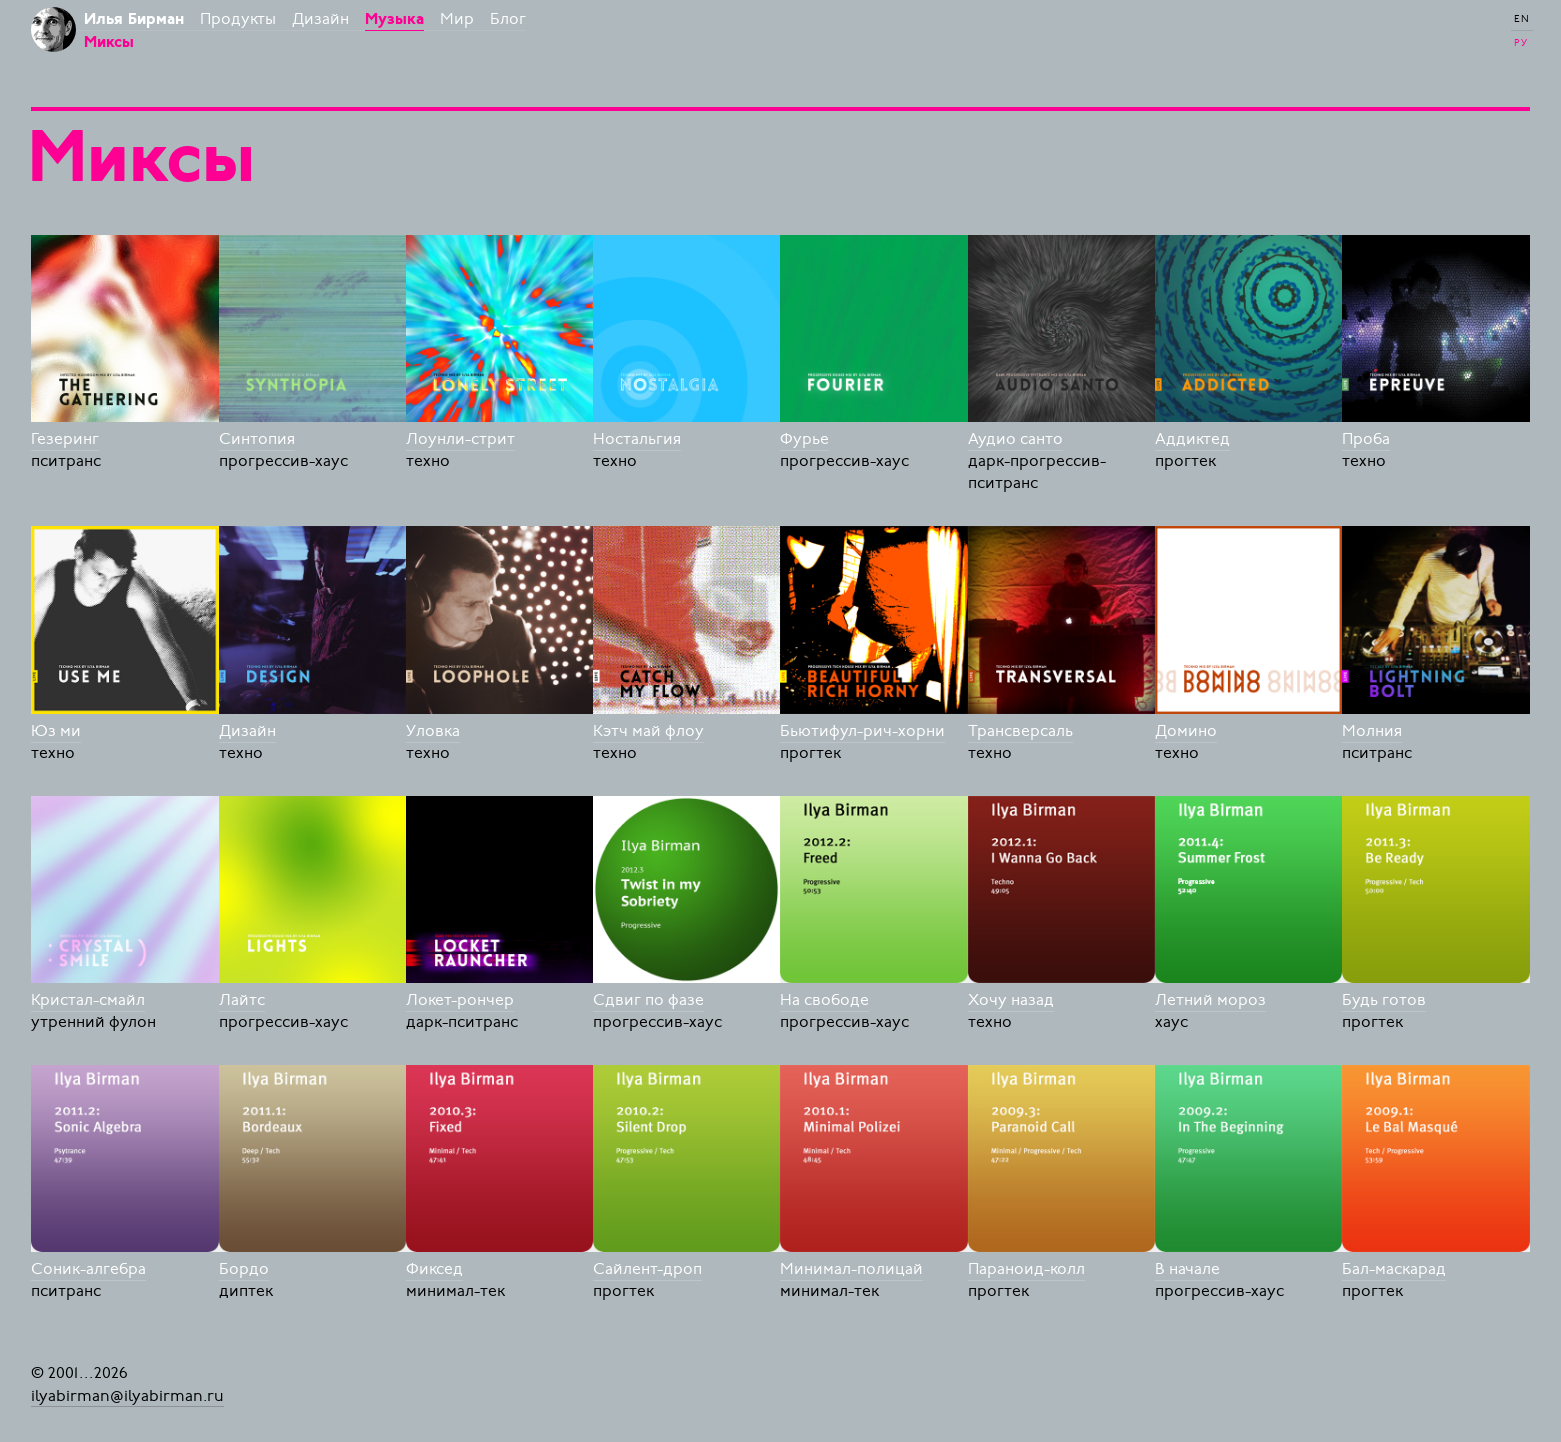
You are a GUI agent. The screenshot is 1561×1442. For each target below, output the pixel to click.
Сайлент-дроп (647, 1269)
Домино (1186, 731)
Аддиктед (1192, 439)
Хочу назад (1011, 1000)
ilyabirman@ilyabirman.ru (127, 1395)
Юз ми (56, 731)
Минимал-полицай (851, 1269)
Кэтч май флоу (648, 731)
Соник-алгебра (88, 1269)
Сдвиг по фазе (648, 1000)
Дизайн (247, 731)
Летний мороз (1210, 1000)
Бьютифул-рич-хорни (862, 731)
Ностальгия (637, 439)
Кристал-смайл (88, 1000)
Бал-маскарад (1394, 1269)
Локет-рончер (460, 1000)
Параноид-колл (1026, 1269)
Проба (1366, 439)
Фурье (804, 439)
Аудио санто (1015, 439)
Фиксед (434, 1269)
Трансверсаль (1020, 731)
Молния (1372, 731)
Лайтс (242, 1000)
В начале (1187, 1269)
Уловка (433, 731)
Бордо (244, 1269)
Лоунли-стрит (460, 439)
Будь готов (1384, 1000)
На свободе (824, 1000)
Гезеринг (65, 439)
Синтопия (257, 439)
